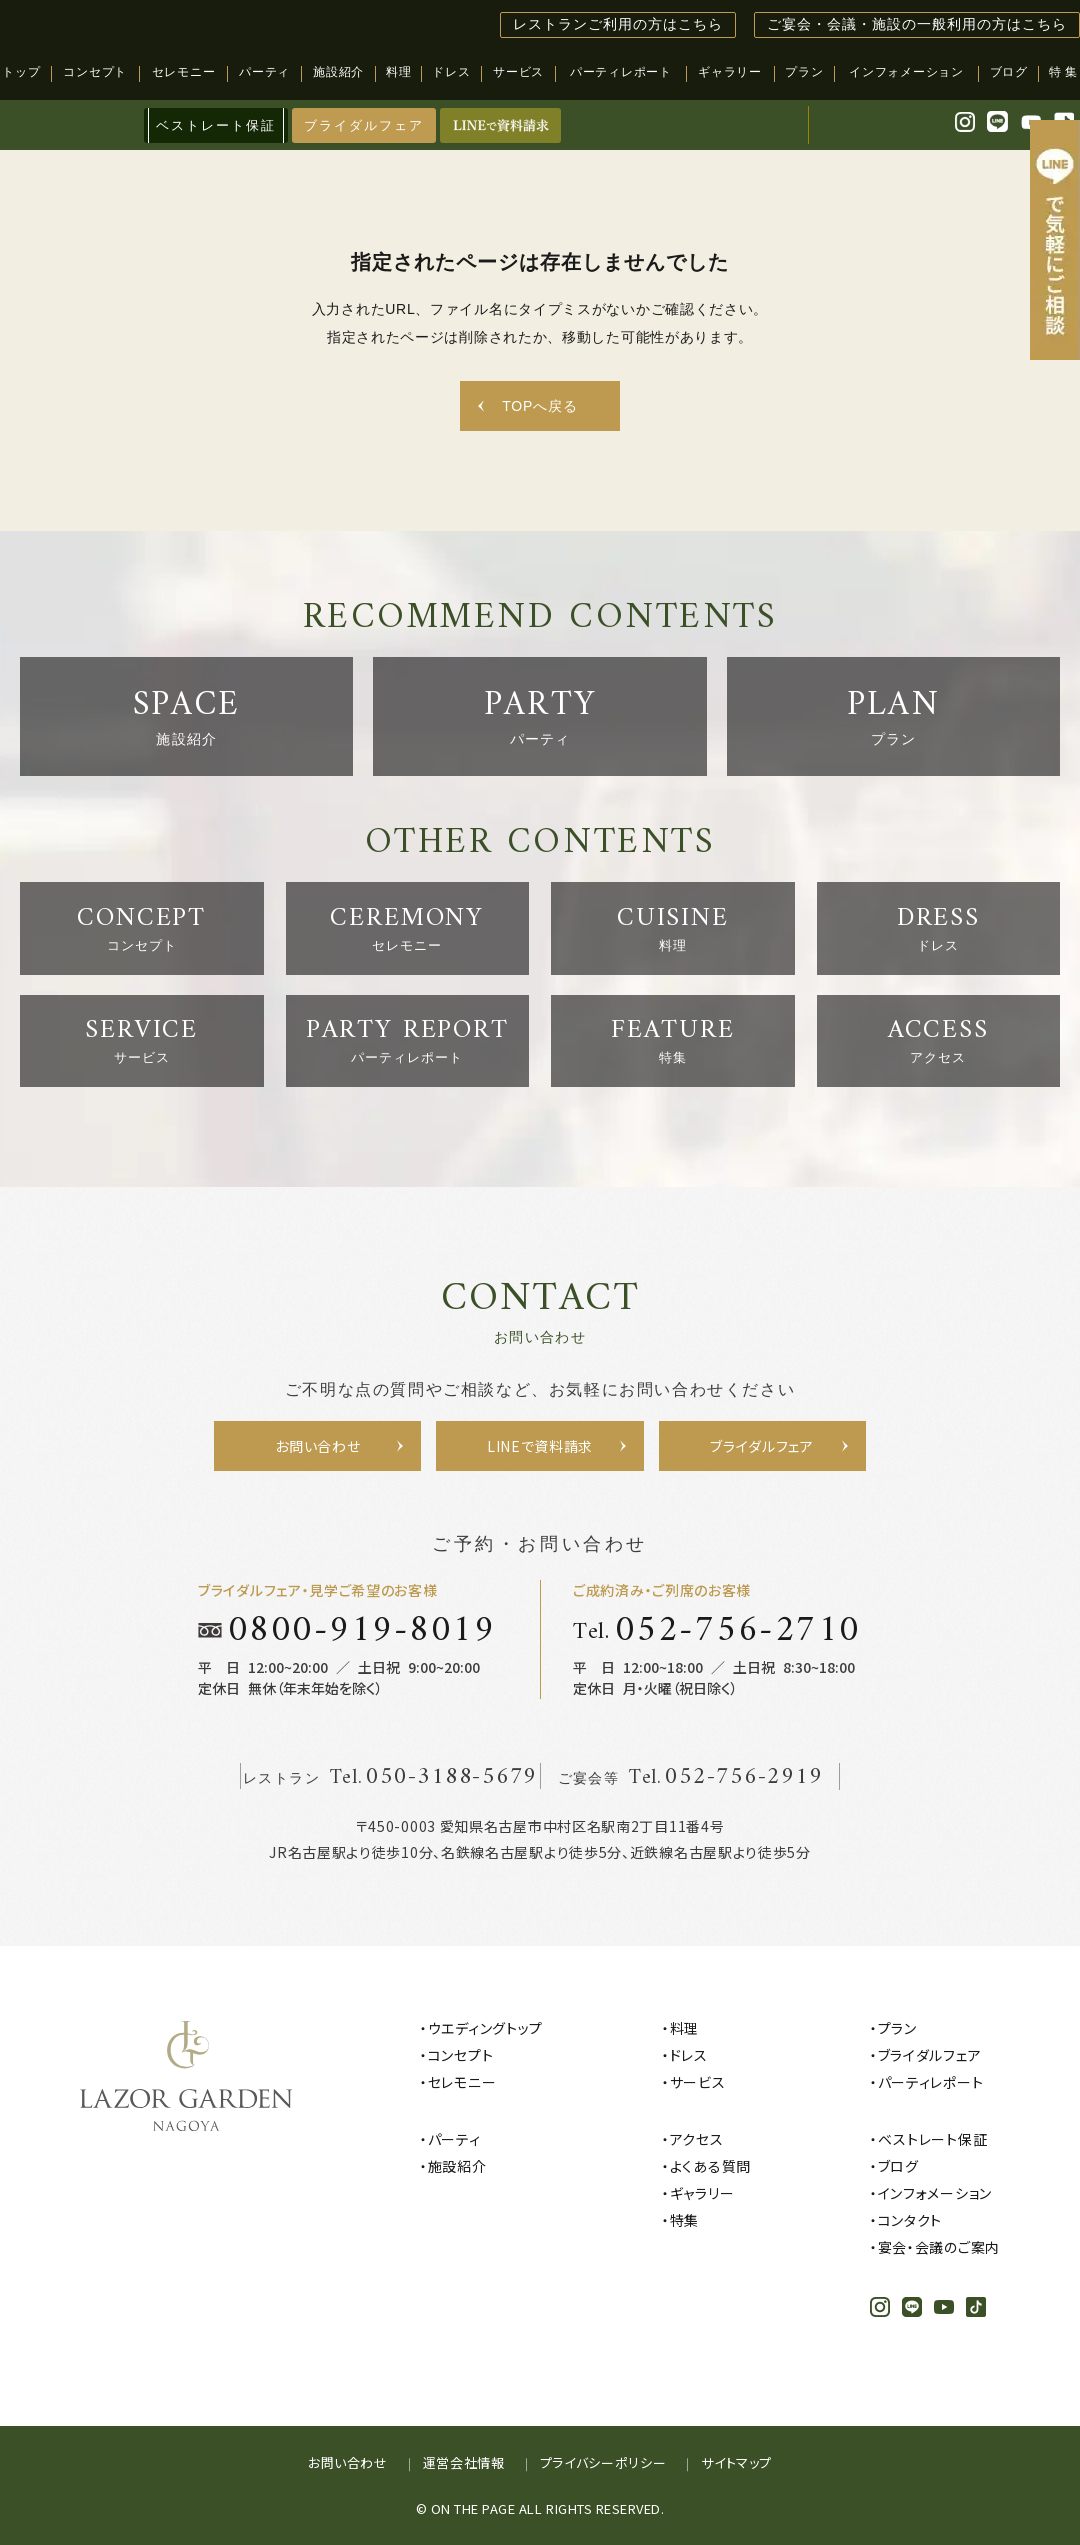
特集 (684, 2220)
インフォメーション (935, 2193)
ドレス (689, 2055)
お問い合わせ (348, 2462)
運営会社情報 (464, 2462)
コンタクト (910, 2220)
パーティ (454, 2139)
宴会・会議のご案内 (939, 2247)
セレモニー (462, 2082)
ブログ (898, 2166)
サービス (698, 2082)
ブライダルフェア (364, 125)
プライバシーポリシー (603, 2462)
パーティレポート (931, 2082)
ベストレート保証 (933, 2139)
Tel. (717, 1630)
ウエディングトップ (485, 2028)
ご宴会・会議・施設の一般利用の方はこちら (917, 24)
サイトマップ (736, 2462)
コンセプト (461, 2055)
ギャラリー (702, 2193)
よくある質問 (710, 2166)
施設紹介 (457, 2166)
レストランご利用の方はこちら (618, 24)
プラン (897, 2028)
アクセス (697, 2139)
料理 (684, 2028)
